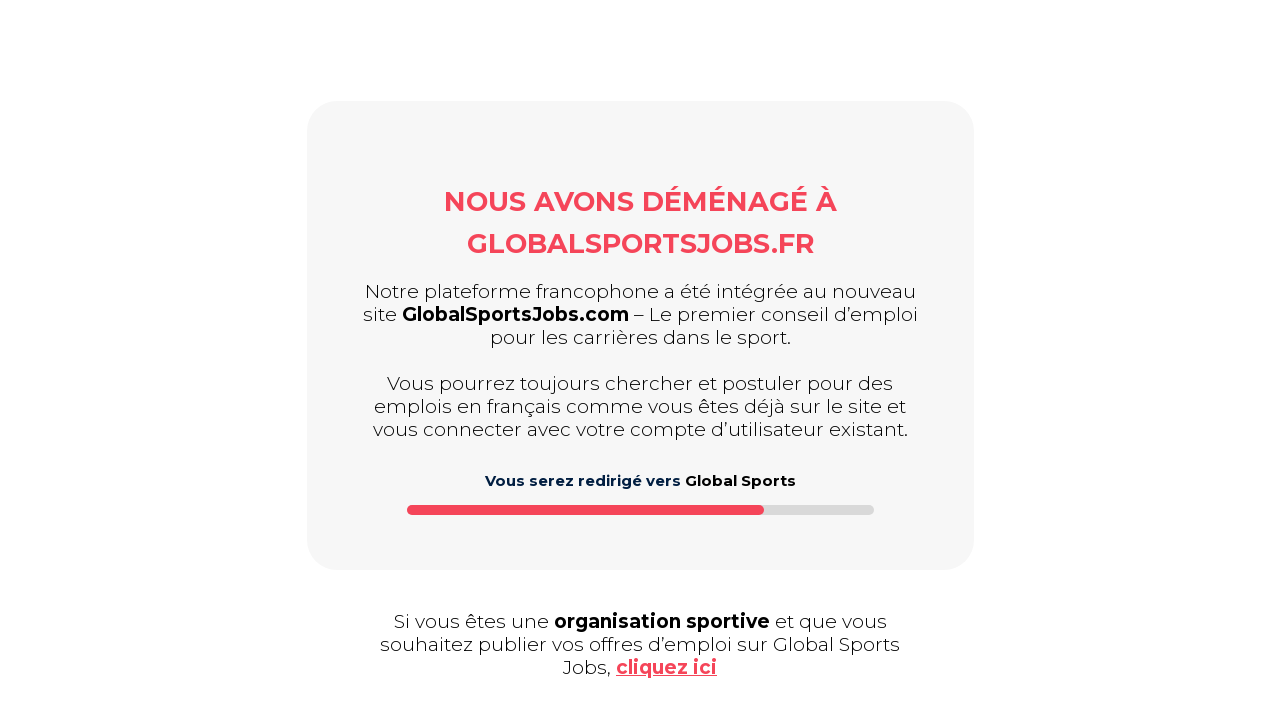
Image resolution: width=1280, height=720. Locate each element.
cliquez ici (666, 667)
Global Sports (740, 480)
